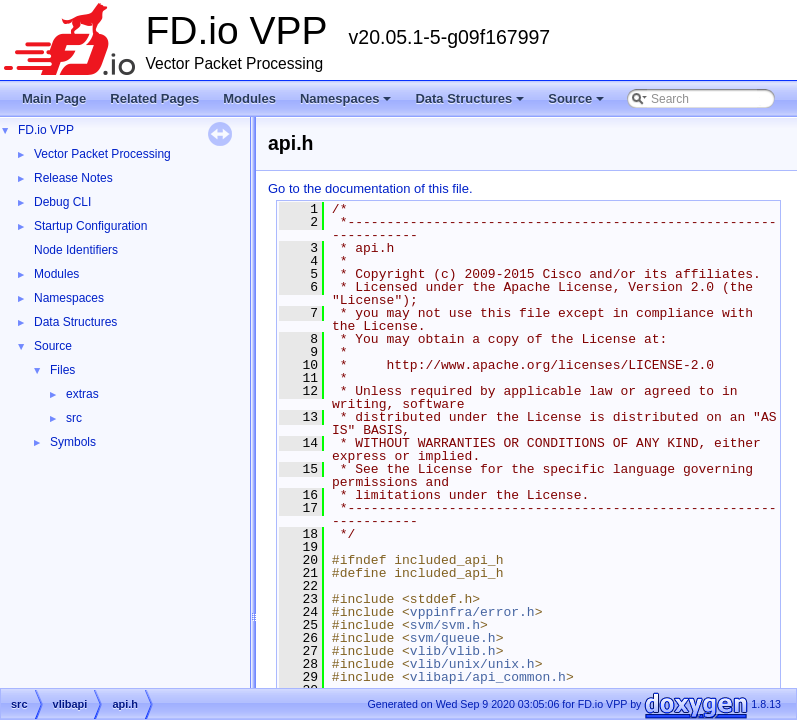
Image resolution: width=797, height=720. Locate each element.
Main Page (54, 98)
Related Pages (154, 98)
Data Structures (471, 104)
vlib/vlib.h (453, 651)
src (74, 418)
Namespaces (347, 104)
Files (62, 370)
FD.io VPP (46, 130)
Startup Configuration (90, 226)
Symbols (73, 442)
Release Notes (73, 178)
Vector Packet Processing (102, 154)
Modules (249, 98)
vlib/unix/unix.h (472, 664)
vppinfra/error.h (472, 612)
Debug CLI (62, 202)
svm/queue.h (453, 638)
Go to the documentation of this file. (370, 188)
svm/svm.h (445, 625)
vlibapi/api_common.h (488, 677)
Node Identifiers (76, 250)
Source (577, 104)
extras (82, 394)
